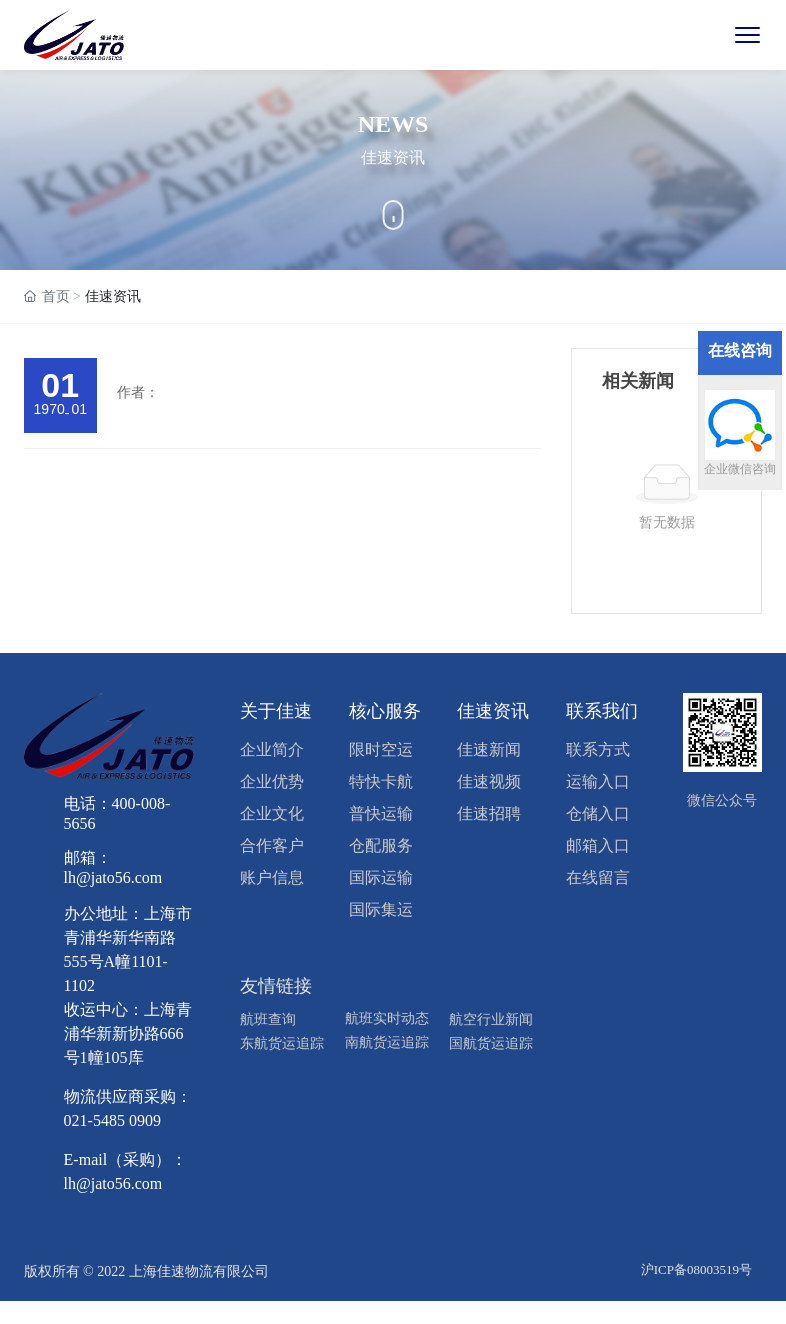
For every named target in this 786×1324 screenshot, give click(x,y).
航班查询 (268, 1019)
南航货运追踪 (387, 1042)
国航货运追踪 (491, 1043)
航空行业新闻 (491, 1019)
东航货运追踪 (282, 1043)
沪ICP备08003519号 (696, 1269)
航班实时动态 (387, 1018)
